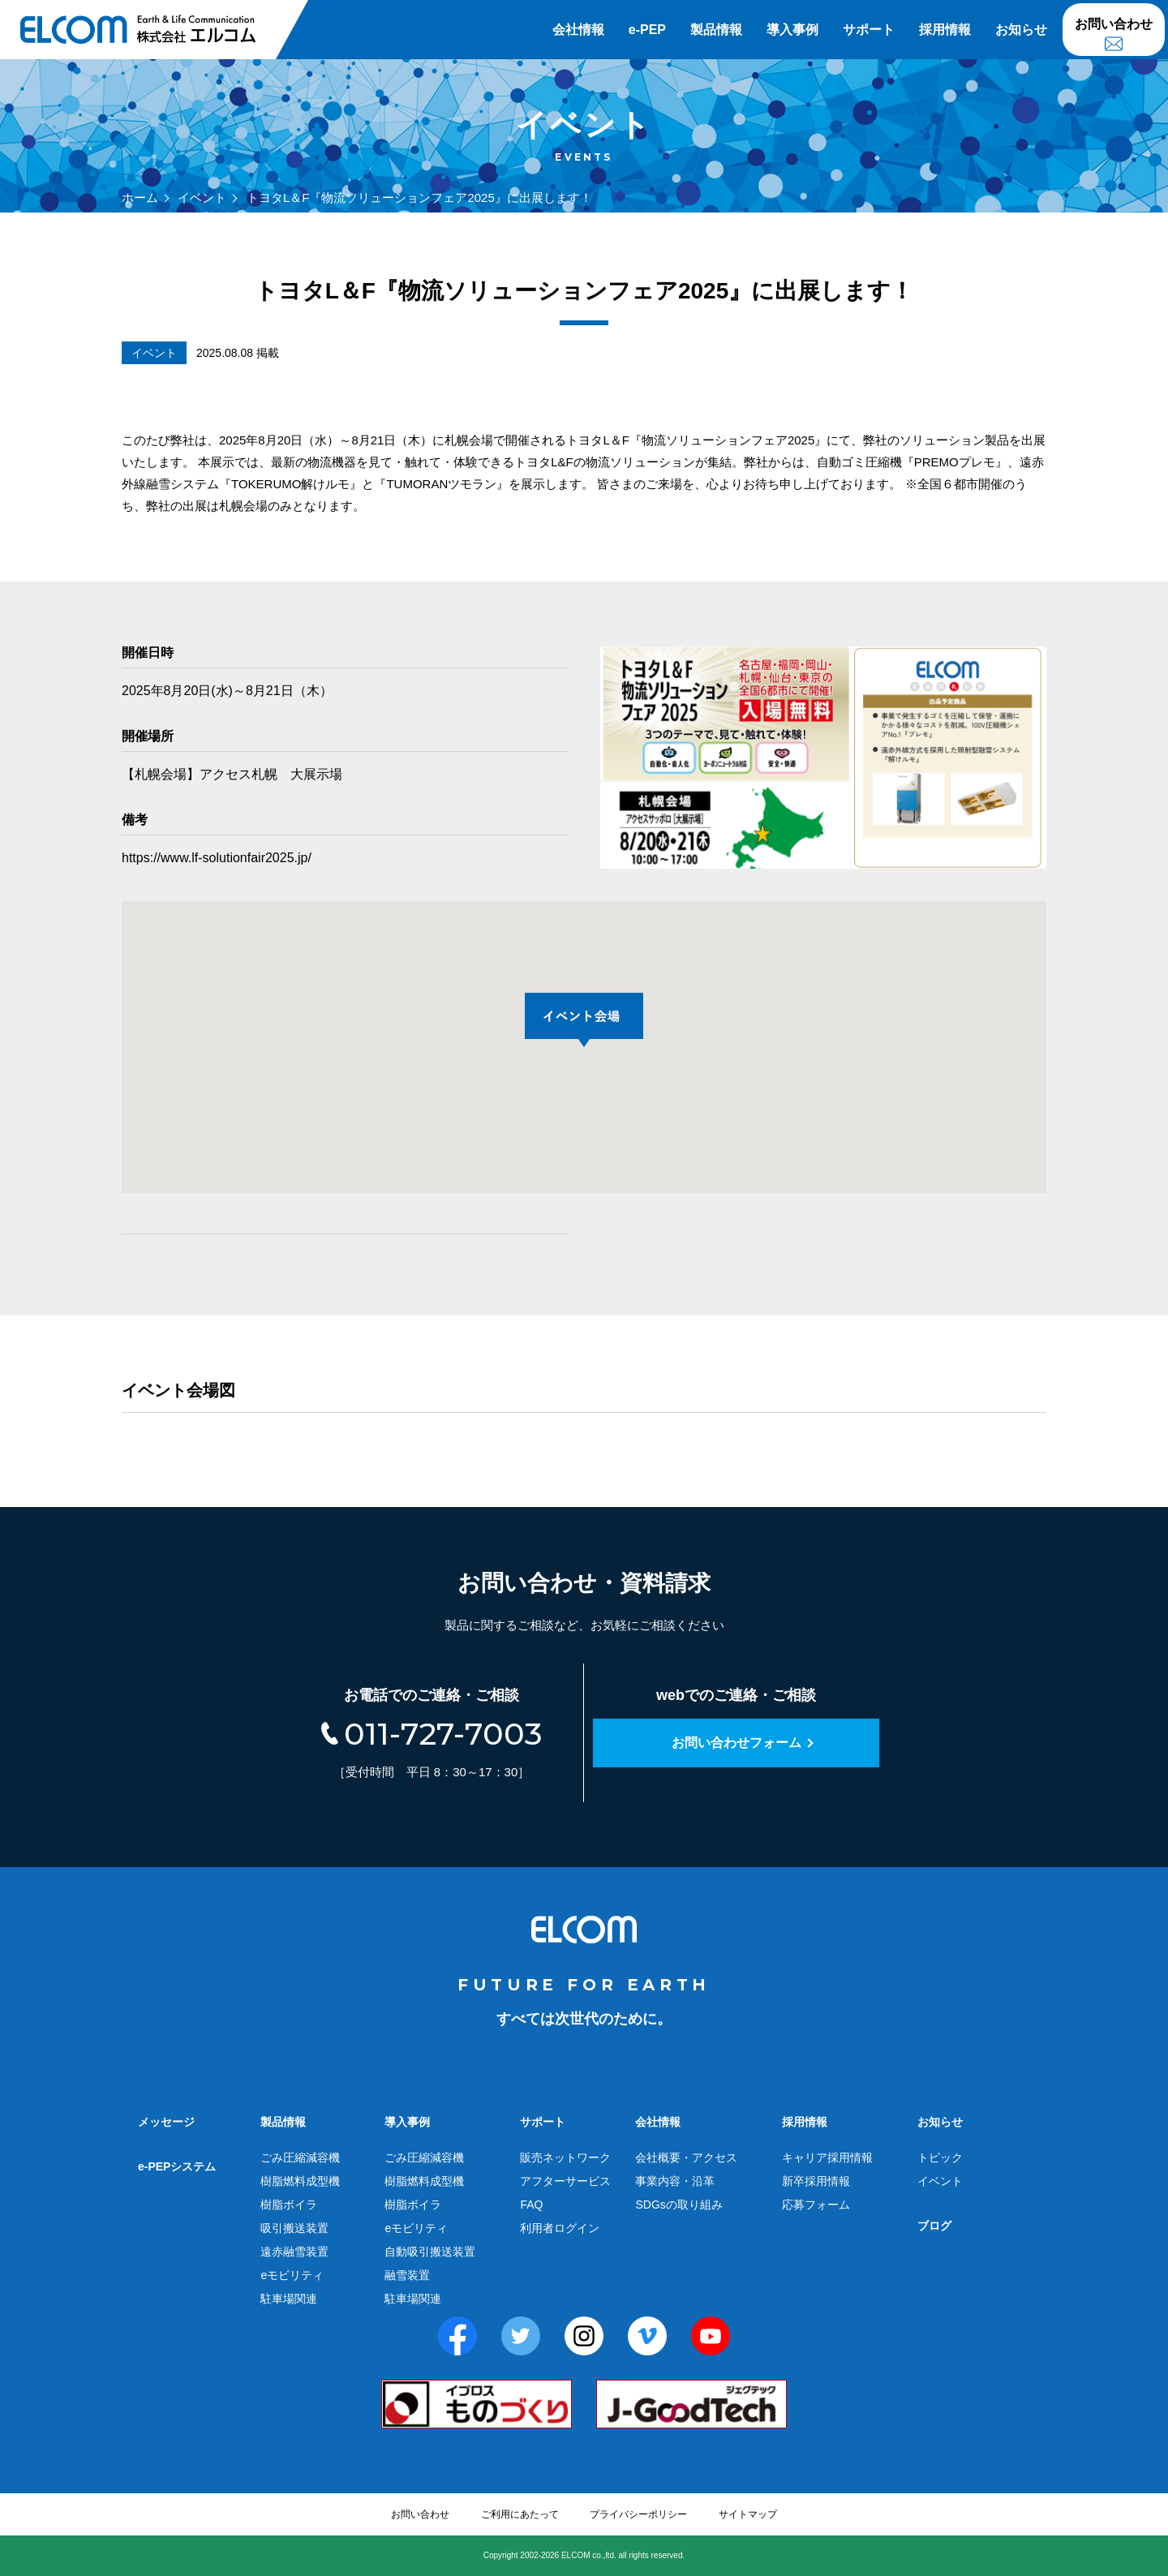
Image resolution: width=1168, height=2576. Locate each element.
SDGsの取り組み (678, 2204)
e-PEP (647, 29)
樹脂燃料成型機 (300, 2181)
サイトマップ (748, 2514)
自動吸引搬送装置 (429, 2251)
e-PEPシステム (177, 2166)
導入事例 (792, 29)
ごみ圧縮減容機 (300, 2157)
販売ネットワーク (565, 2157)
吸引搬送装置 (294, 2228)
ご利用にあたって (520, 2514)
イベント (202, 197)
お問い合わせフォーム (736, 1743)
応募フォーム (816, 2204)
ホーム (140, 197)
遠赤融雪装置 (294, 2251)
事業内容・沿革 (675, 2181)
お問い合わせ (1114, 24)
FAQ (531, 2204)
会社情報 (578, 29)
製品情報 (716, 29)
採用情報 (945, 29)
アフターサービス (565, 2181)
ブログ (934, 2225)
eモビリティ (292, 2275)
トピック (940, 2157)
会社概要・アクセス (686, 2157)
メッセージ (166, 2121)
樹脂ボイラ (288, 2204)
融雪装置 (407, 2275)
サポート (869, 29)
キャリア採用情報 (827, 2157)
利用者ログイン (559, 2228)
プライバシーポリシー (638, 2514)
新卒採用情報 (816, 2181)
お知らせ (1021, 29)
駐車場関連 (288, 2298)
